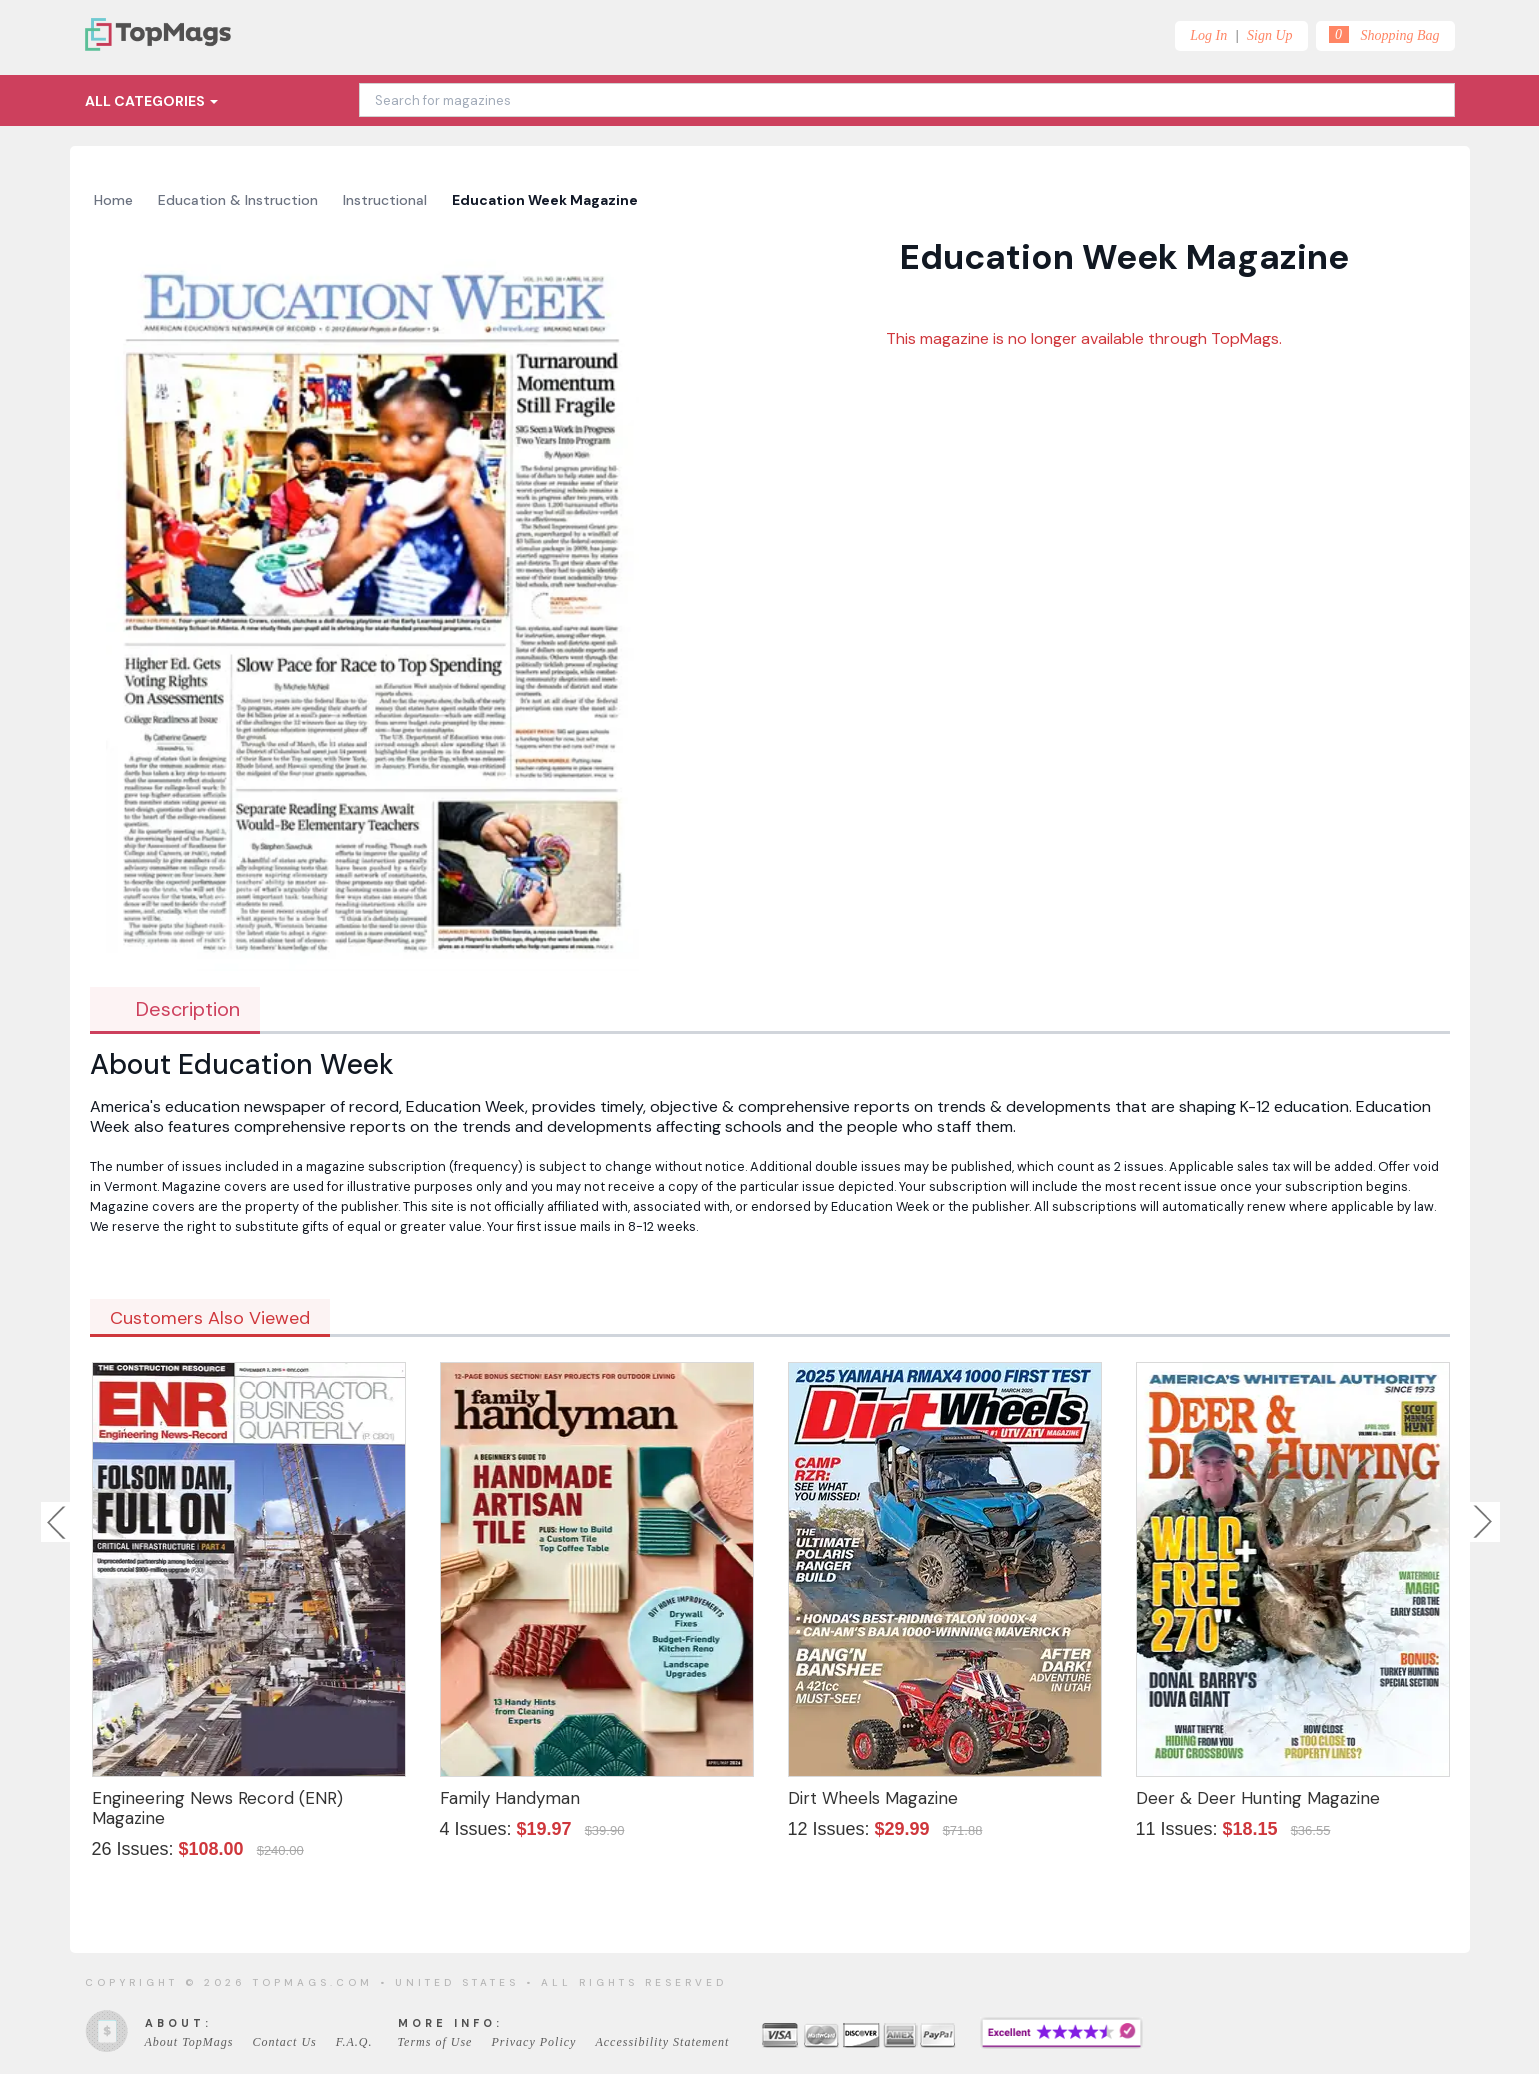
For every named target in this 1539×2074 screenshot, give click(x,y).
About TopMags (189, 2042)
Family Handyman (510, 1798)
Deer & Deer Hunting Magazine (1258, 1798)
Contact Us (284, 2042)
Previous (58, 1522)
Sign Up (1270, 35)
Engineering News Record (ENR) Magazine (217, 1808)
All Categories (151, 101)
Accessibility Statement (662, 2042)
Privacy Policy (533, 2042)
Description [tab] (175, 1009)
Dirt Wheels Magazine (873, 1798)
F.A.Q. (354, 2042)
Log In (1208, 35)
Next (1483, 1522)
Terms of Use (435, 2042)
